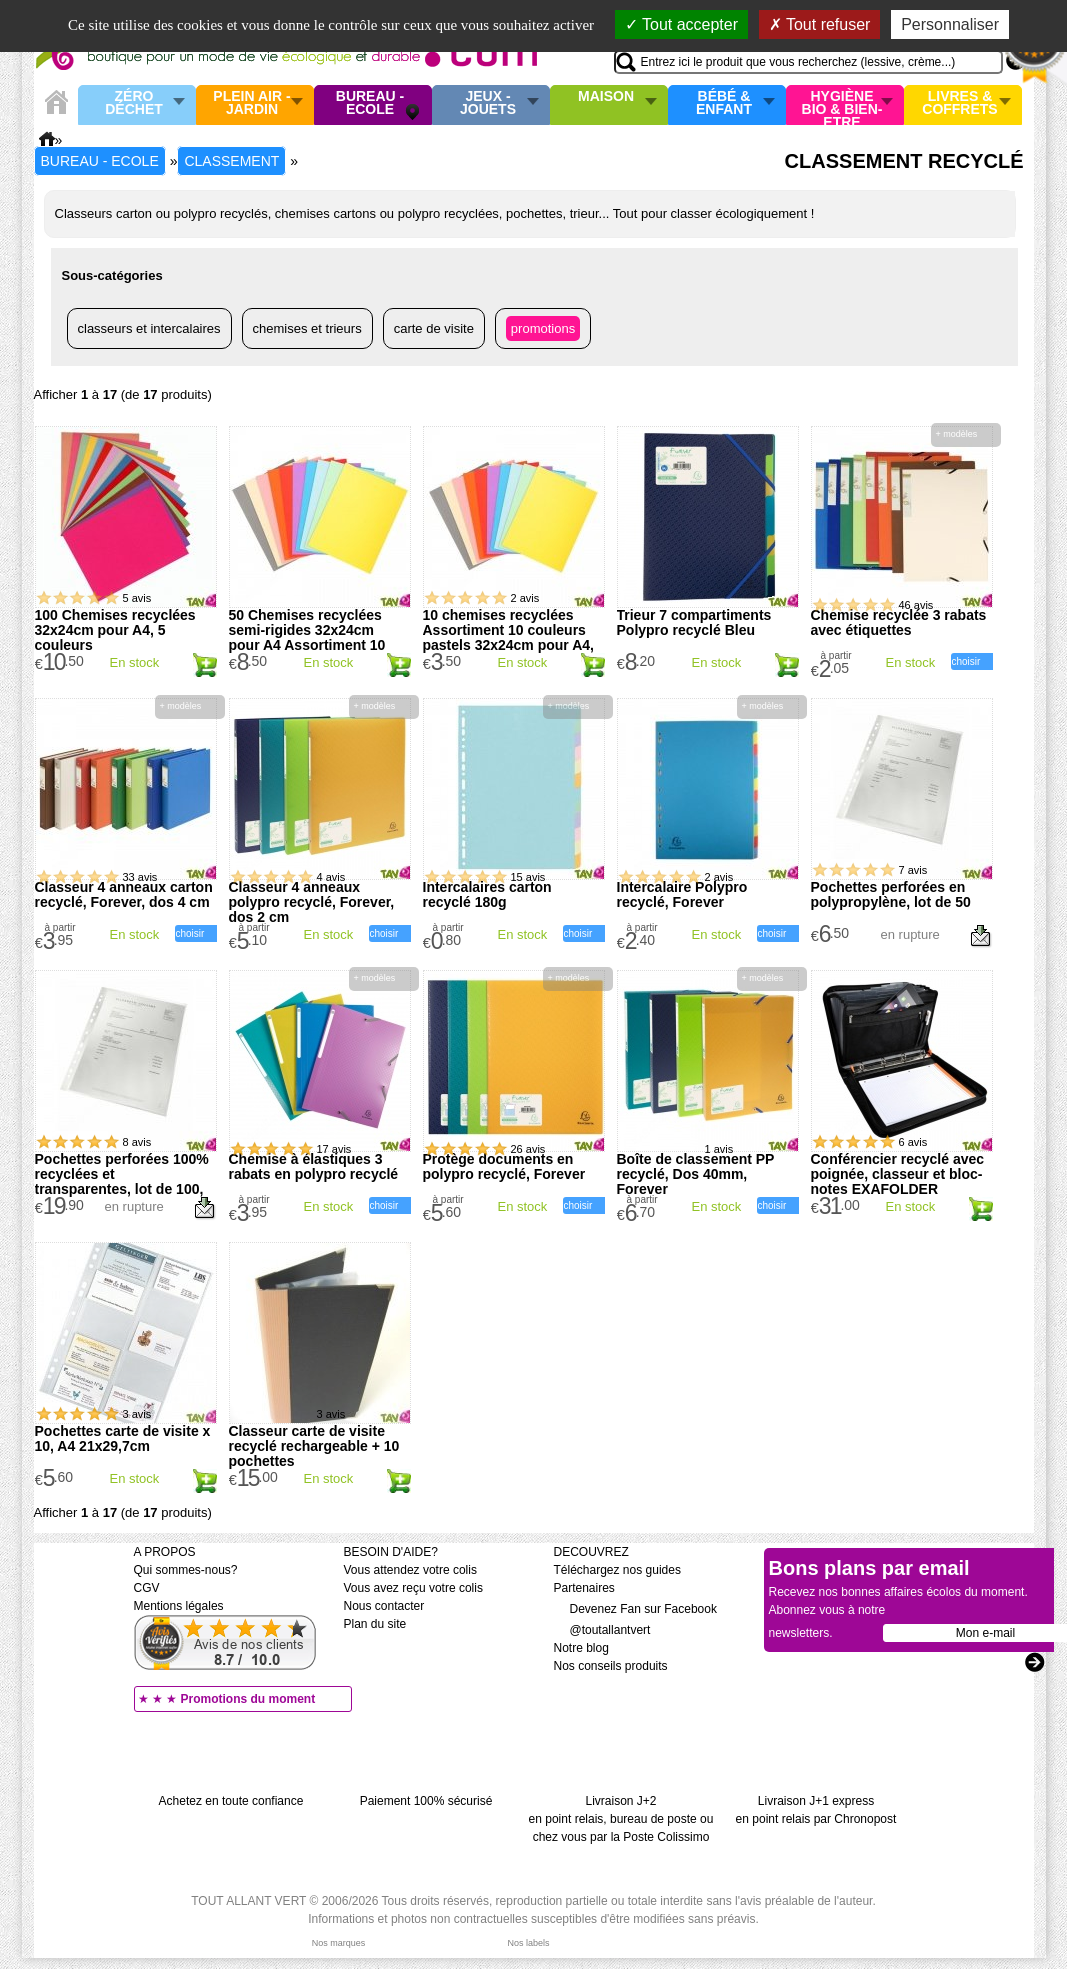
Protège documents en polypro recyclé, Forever (504, 1166)
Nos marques (339, 1943)
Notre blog (581, 1648)
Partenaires (584, 1588)
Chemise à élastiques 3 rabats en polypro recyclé (314, 1166)
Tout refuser (820, 24)
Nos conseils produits (611, 1666)
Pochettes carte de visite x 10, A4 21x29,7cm (123, 1438)
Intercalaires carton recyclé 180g (487, 894)
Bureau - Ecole (370, 103)
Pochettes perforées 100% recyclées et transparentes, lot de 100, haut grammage (122, 1181)
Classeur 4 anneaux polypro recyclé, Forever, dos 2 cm (312, 902)
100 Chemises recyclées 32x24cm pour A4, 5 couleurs (115, 630)
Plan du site (375, 1624)
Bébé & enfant (724, 103)
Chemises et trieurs (307, 328)
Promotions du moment (248, 1699)
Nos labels (528, 1943)
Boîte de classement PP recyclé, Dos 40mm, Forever (696, 1174)
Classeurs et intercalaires (149, 328)
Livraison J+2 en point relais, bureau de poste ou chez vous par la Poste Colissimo (621, 1819)
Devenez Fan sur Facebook (635, 1609)
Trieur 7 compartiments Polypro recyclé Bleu (694, 622)
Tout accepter (681, 24)
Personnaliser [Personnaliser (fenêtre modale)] (950, 24)
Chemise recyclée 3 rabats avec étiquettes (899, 622)
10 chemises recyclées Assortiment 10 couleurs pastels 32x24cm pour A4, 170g (508, 637)
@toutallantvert (602, 1630)
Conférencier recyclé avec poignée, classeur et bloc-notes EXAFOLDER (898, 1174)
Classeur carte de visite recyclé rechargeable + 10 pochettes (314, 1446)
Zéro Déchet (134, 103)
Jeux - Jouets (488, 103)
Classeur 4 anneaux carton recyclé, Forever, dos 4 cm (124, 894)
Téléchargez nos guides (617, 1570)
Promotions (543, 328)
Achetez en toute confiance (231, 1801)
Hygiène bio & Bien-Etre (842, 105)
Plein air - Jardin (251, 103)
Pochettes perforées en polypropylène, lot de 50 (891, 894)
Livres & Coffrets (959, 103)
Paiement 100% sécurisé (426, 1801)
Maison (606, 97)
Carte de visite (434, 328)
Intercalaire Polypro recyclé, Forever (682, 894)
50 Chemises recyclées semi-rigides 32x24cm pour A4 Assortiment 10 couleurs (307, 637)
